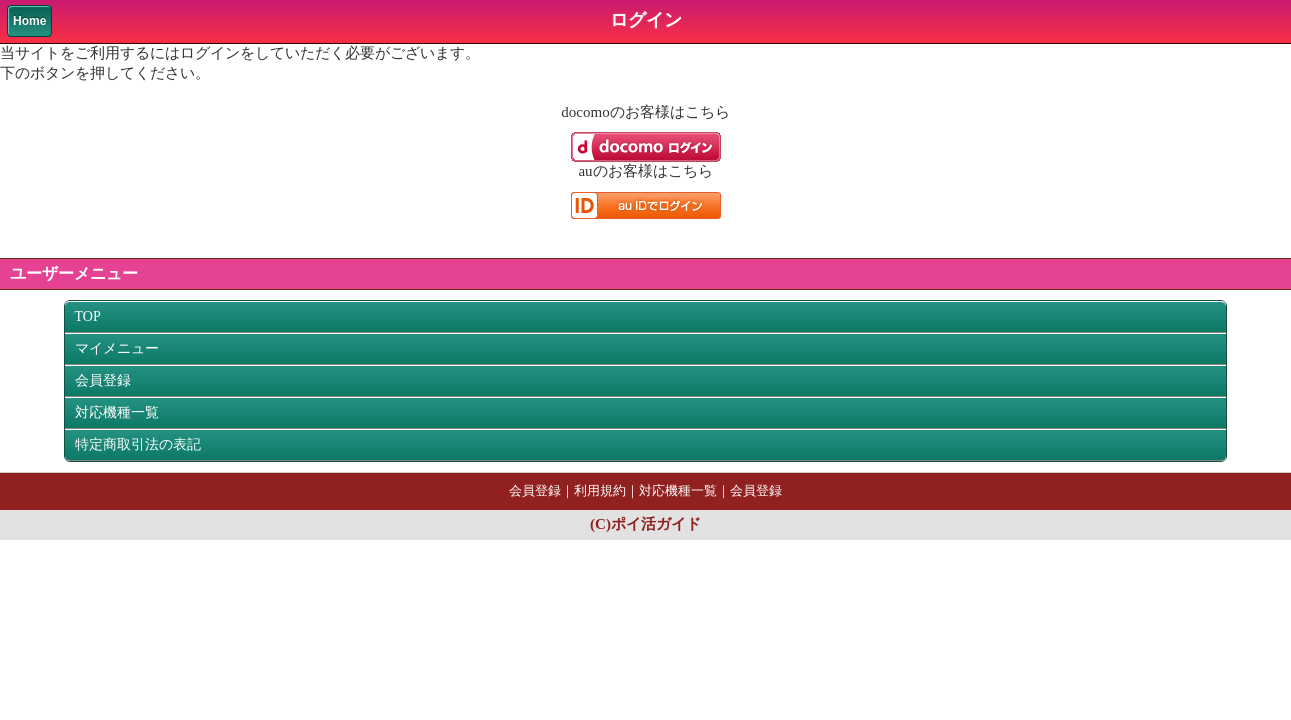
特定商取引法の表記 (138, 444)
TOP (88, 316)
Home (29, 21)
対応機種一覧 (117, 412)
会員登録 (103, 380)
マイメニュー (117, 348)
